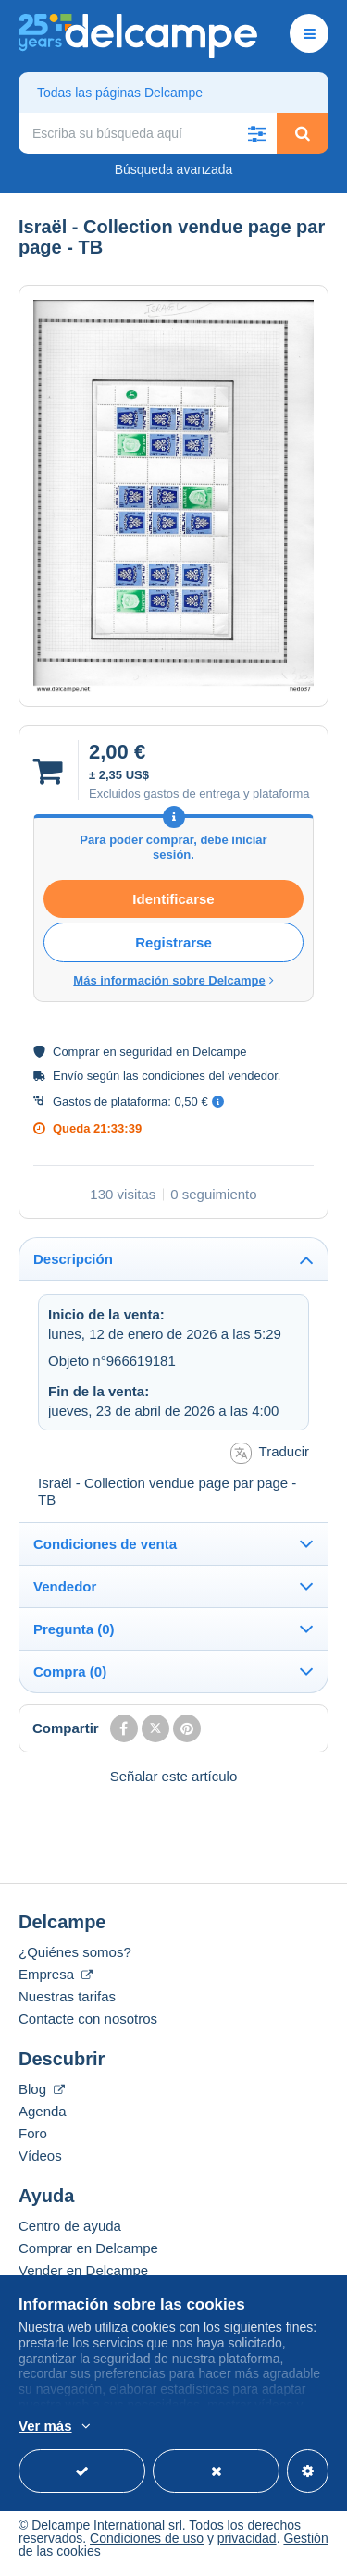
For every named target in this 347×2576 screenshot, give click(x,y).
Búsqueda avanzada (174, 169)
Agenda (43, 2111)
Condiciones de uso (147, 2538)
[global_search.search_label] (148, 133)
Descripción (73, 1259)
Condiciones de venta (105, 1544)
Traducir (269, 1453)
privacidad (247, 2538)
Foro (33, 2133)
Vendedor (64, 1586)
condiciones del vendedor (210, 1076)
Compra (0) (69, 1671)
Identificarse (173, 899)
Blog (42, 2089)
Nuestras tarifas (67, 1996)
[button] (256, 133)
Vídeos (40, 2155)
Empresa (56, 1974)
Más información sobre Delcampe (173, 980)
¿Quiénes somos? (75, 1952)
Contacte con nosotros (88, 2018)
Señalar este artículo (174, 1776)
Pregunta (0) (74, 1629)
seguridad (145, 1052)
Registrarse (173, 942)
